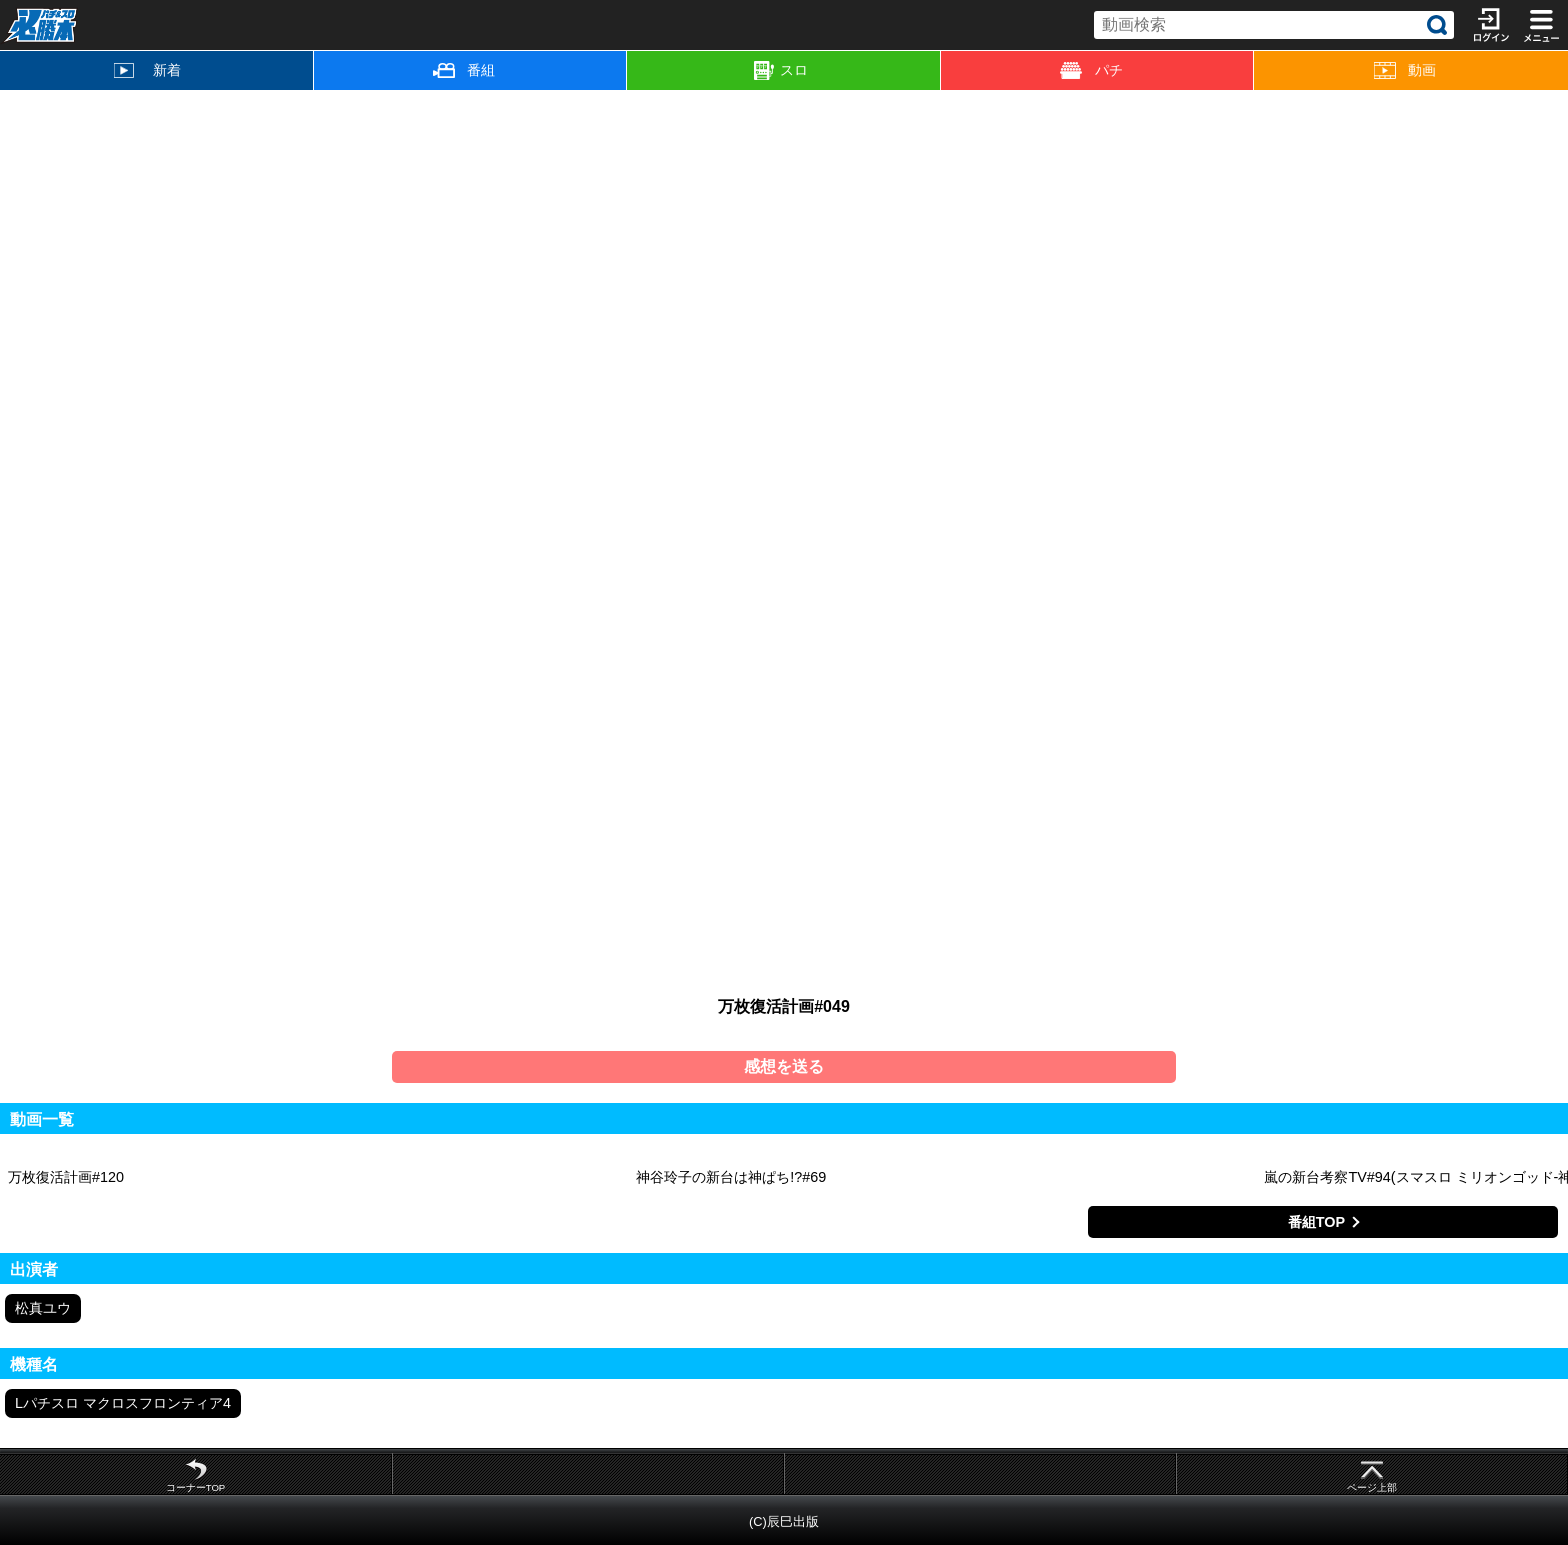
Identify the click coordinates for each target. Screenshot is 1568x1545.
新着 (147, 70)
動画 (1405, 70)
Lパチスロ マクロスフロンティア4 (123, 1403)
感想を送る (784, 1066)
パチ (1091, 70)
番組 (464, 70)
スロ (781, 71)
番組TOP (1316, 1222)
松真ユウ (43, 1308)
